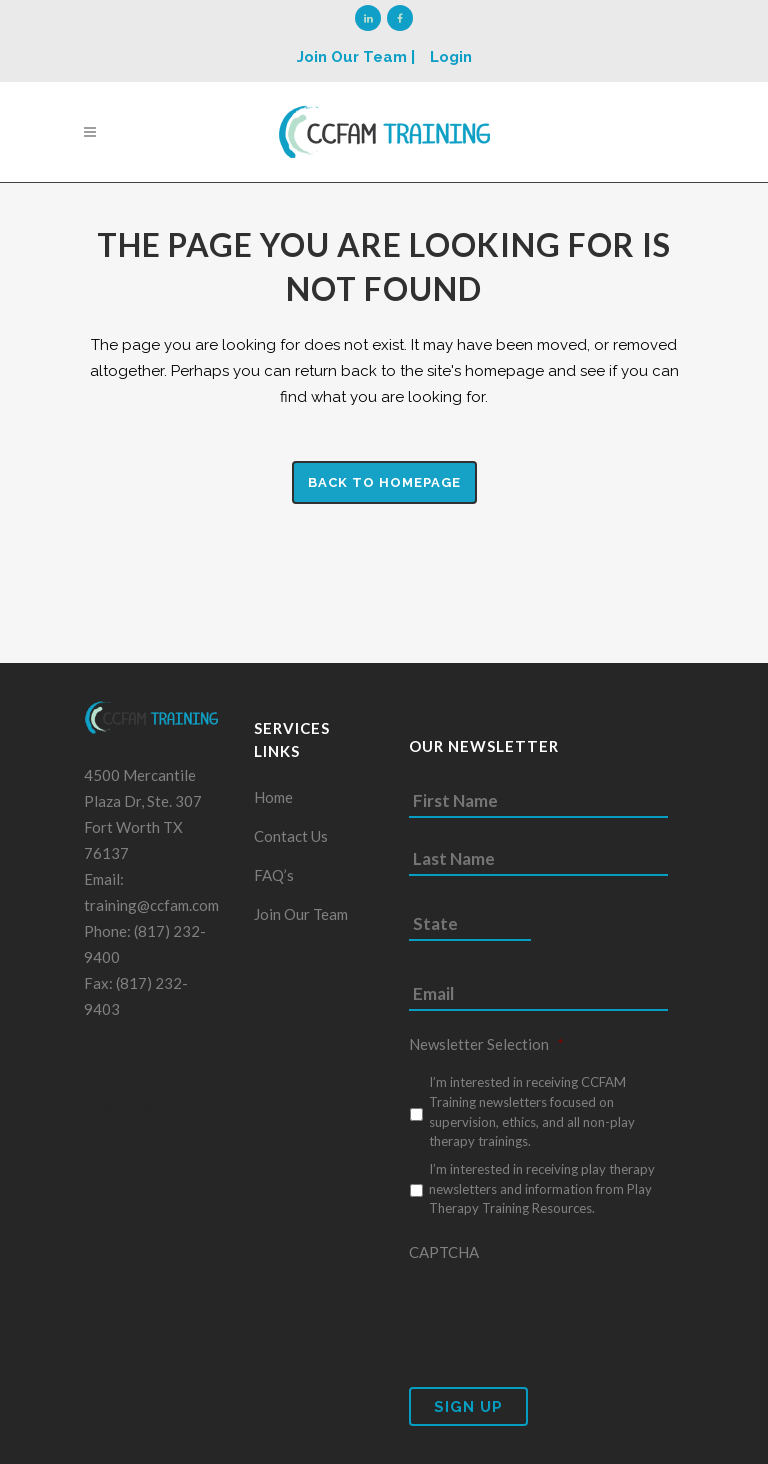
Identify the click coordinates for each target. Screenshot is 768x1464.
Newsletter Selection (486, 1044)
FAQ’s (274, 875)
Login (451, 57)
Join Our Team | (356, 57)
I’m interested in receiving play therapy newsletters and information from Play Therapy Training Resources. (542, 1188)
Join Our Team (301, 914)
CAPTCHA (444, 1252)
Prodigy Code (133, 1133)
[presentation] (561, 1312)
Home (273, 797)
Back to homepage (384, 482)
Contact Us (291, 836)
